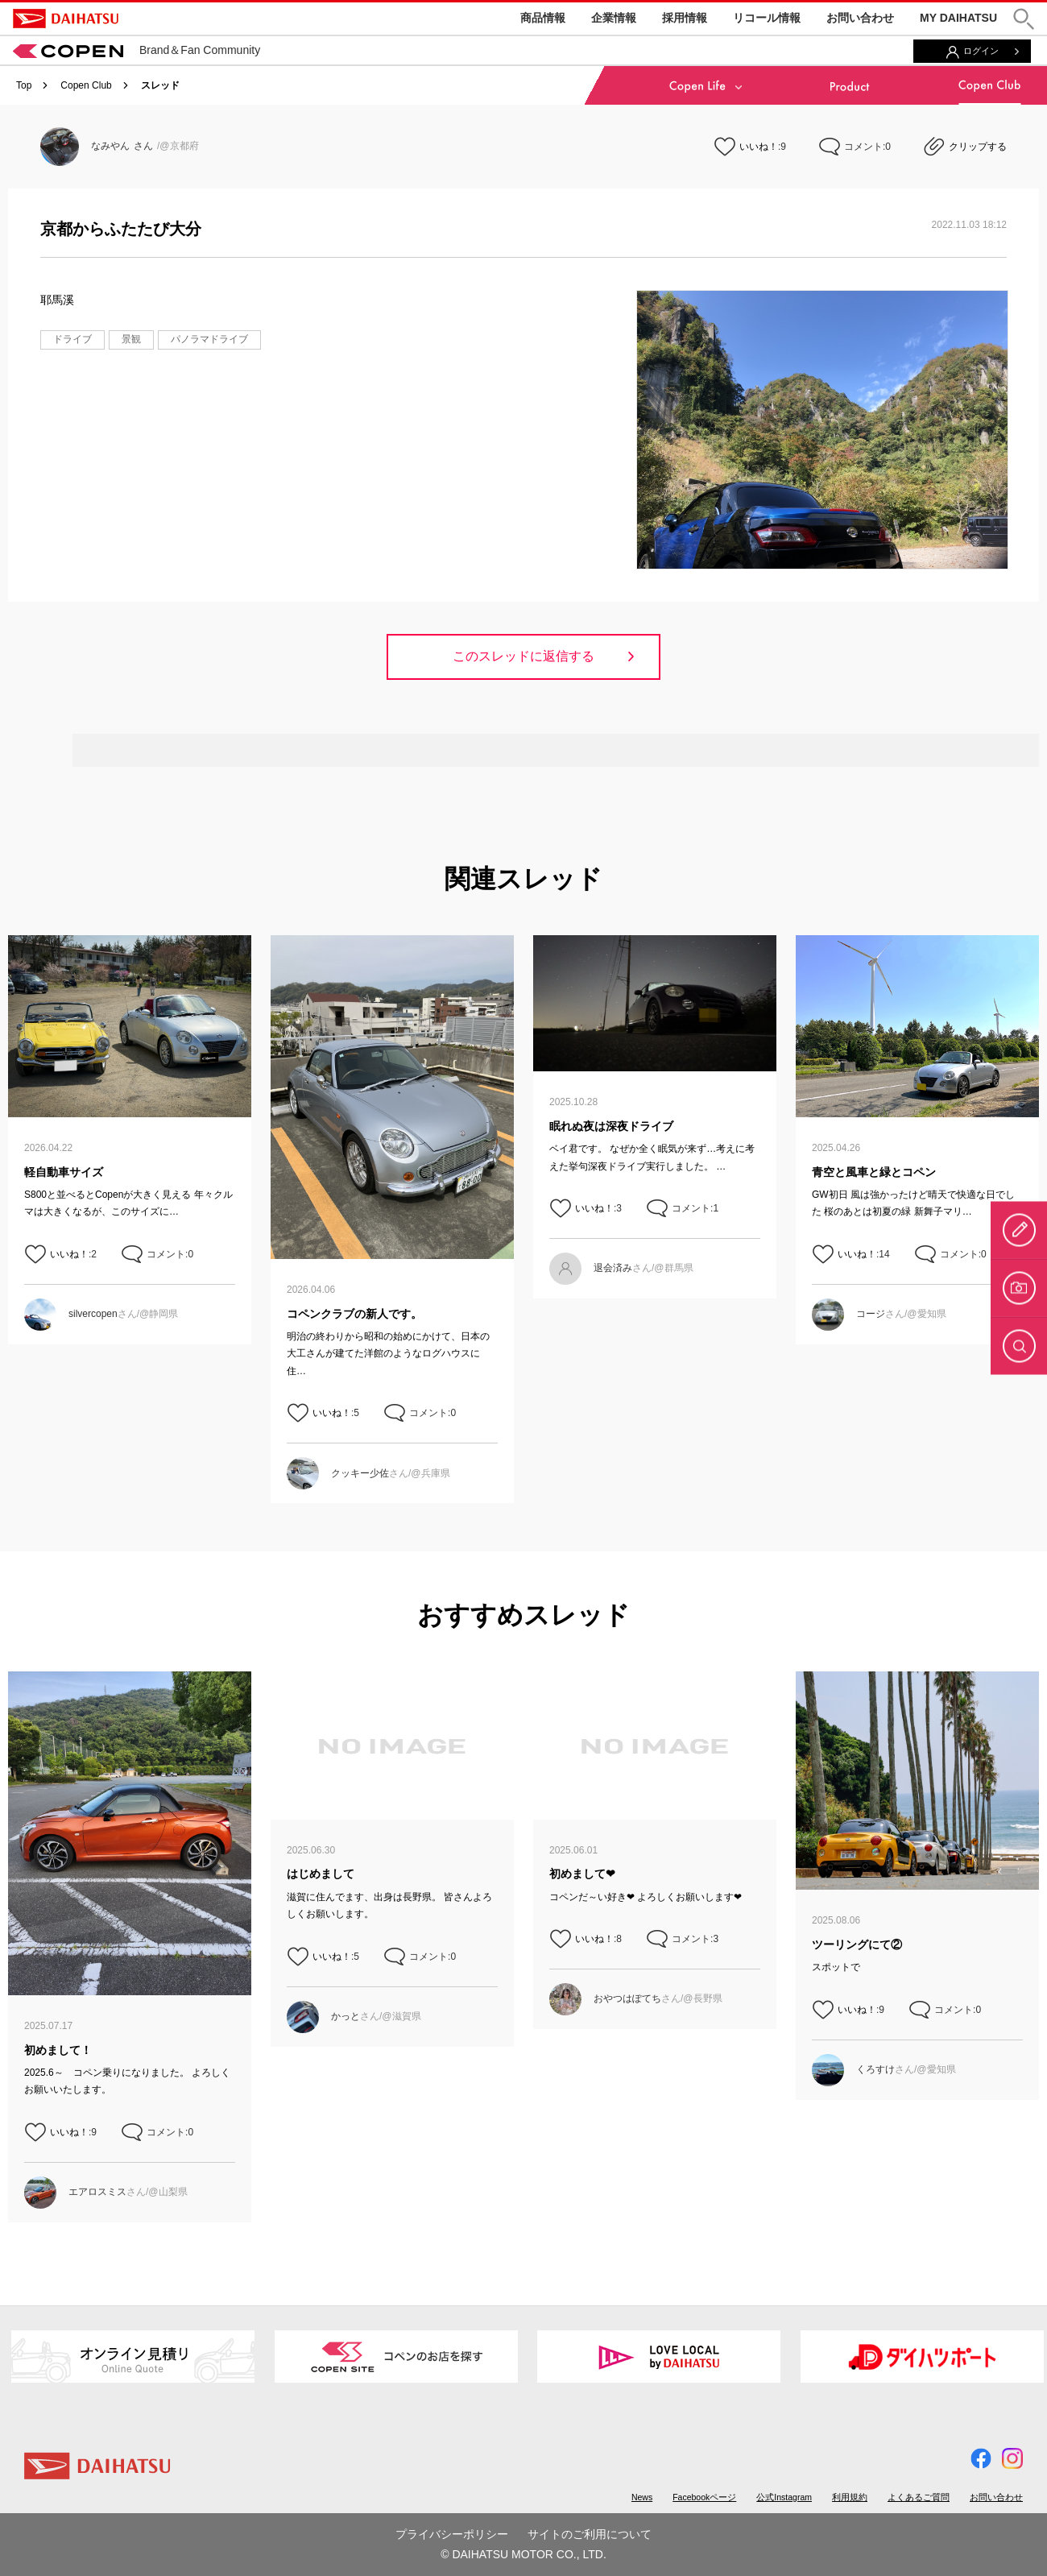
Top (23, 85)
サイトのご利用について (590, 2534)
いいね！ (758, 146)
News (641, 2497)
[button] (1023, 19)
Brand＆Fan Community (136, 49)
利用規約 (849, 2497)
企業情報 (613, 17)
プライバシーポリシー (451, 2534)
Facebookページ (704, 2497)
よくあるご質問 (919, 2497)
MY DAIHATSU (958, 17)
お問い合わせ (860, 17)
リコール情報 (767, 17)
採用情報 (684, 17)
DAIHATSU (65, 18)
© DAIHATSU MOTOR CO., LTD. (523, 2554)
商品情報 (542, 17)
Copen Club (85, 85)
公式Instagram (784, 2497)
